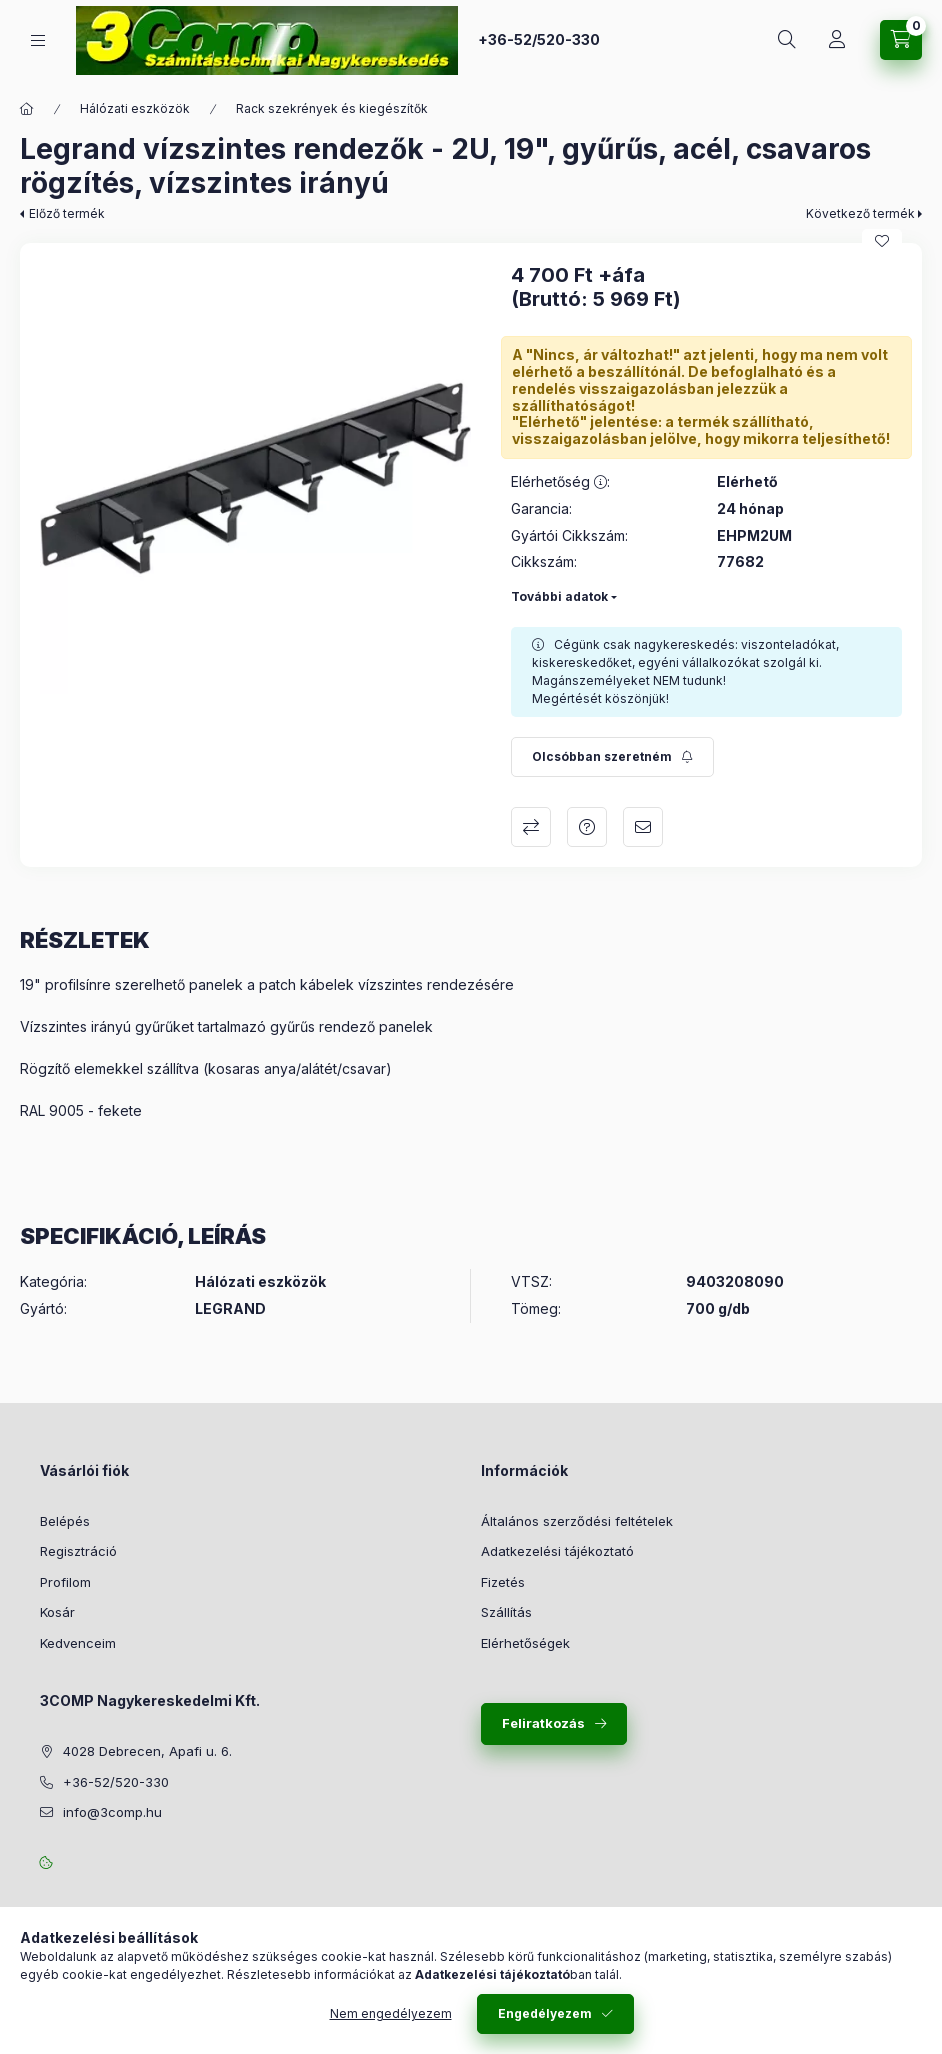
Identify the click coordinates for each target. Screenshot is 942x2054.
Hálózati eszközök (135, 108)
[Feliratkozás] (612, 757)
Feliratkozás (543, 1723)
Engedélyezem (545, 2013)
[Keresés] (787, 40)
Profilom (65, 1582)
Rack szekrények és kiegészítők (332, 108)
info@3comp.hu (112, 1812)
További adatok (559, 596)
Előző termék (67, 213)
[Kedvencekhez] (882, 241)
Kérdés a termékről (587, 827)
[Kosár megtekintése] (901, 40)
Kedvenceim (78, 1643)
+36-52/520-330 (539, 39)
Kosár (57, 1612)
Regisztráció (78, 1551)
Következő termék (860, 213)
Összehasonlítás (531, 827)
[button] (255, 478)
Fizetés (503, 1582)
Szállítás (506, 1612)
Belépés (65, 1521)
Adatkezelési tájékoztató (557, 1551)
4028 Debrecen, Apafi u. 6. (147, 1751)
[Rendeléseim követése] (837, 40)
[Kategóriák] (38, 40)
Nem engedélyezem (391, 2013)
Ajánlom (643, 827)
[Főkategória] (27, 109)
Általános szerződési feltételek (577, 1521)
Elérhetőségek (525, 1643)
